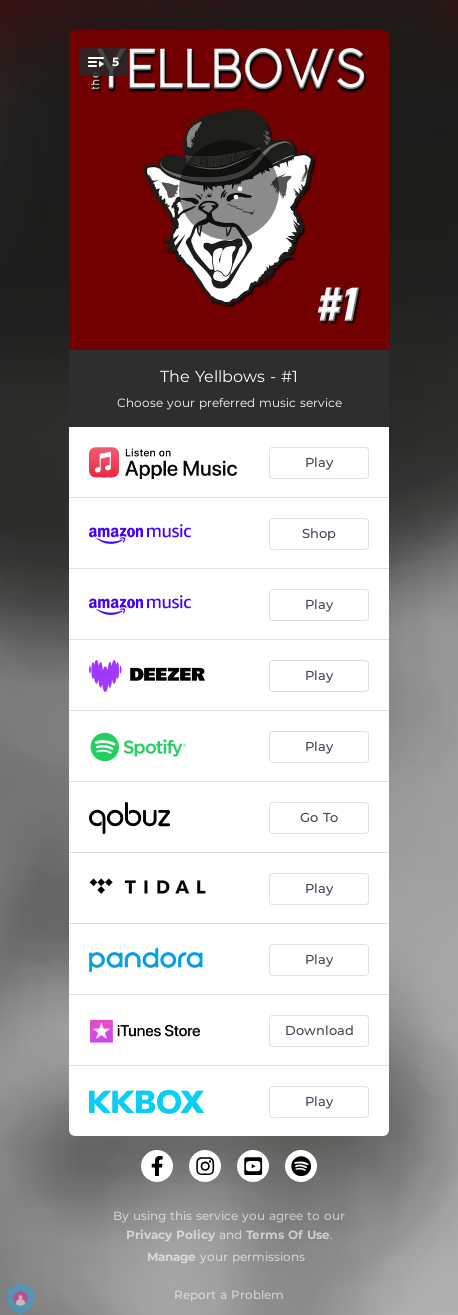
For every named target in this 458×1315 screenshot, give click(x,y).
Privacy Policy (170, 1234)
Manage (171, 1256)
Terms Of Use (288, 1234)
